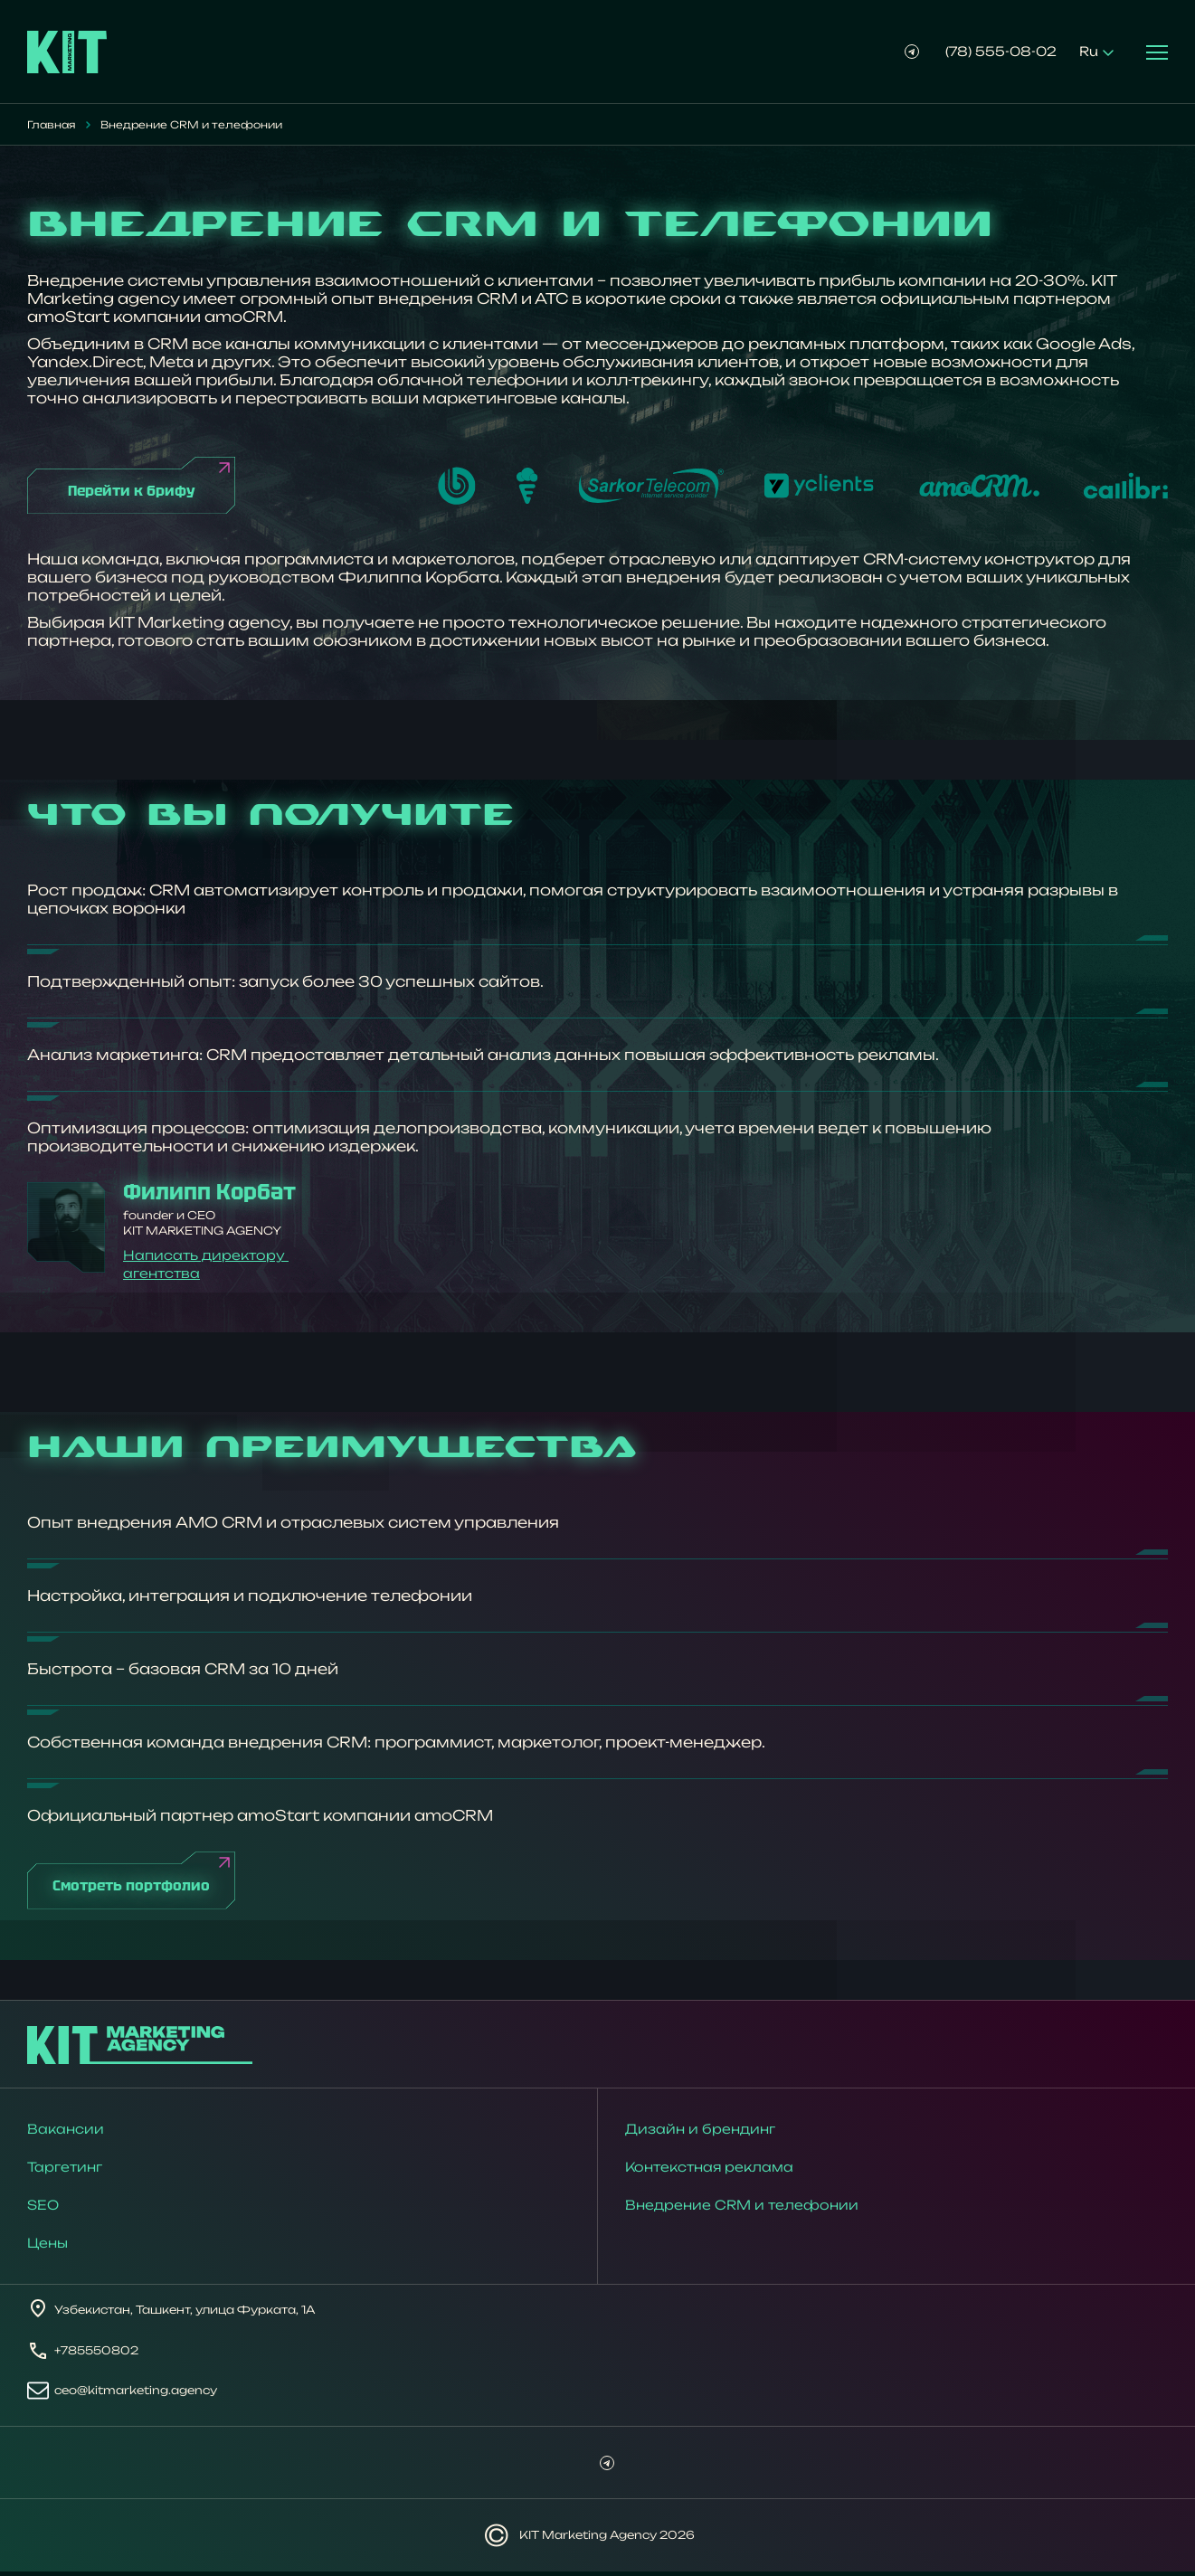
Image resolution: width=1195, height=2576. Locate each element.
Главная (51, 124)
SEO (43, 2209)
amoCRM (243, 317)
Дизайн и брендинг (700, 2133)
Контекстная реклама (709, 2171)
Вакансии (65, 2133)
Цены (47, 2247)
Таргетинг (64, 2171)
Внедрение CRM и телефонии (741, 2209)
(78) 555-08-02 (1001, 51)
